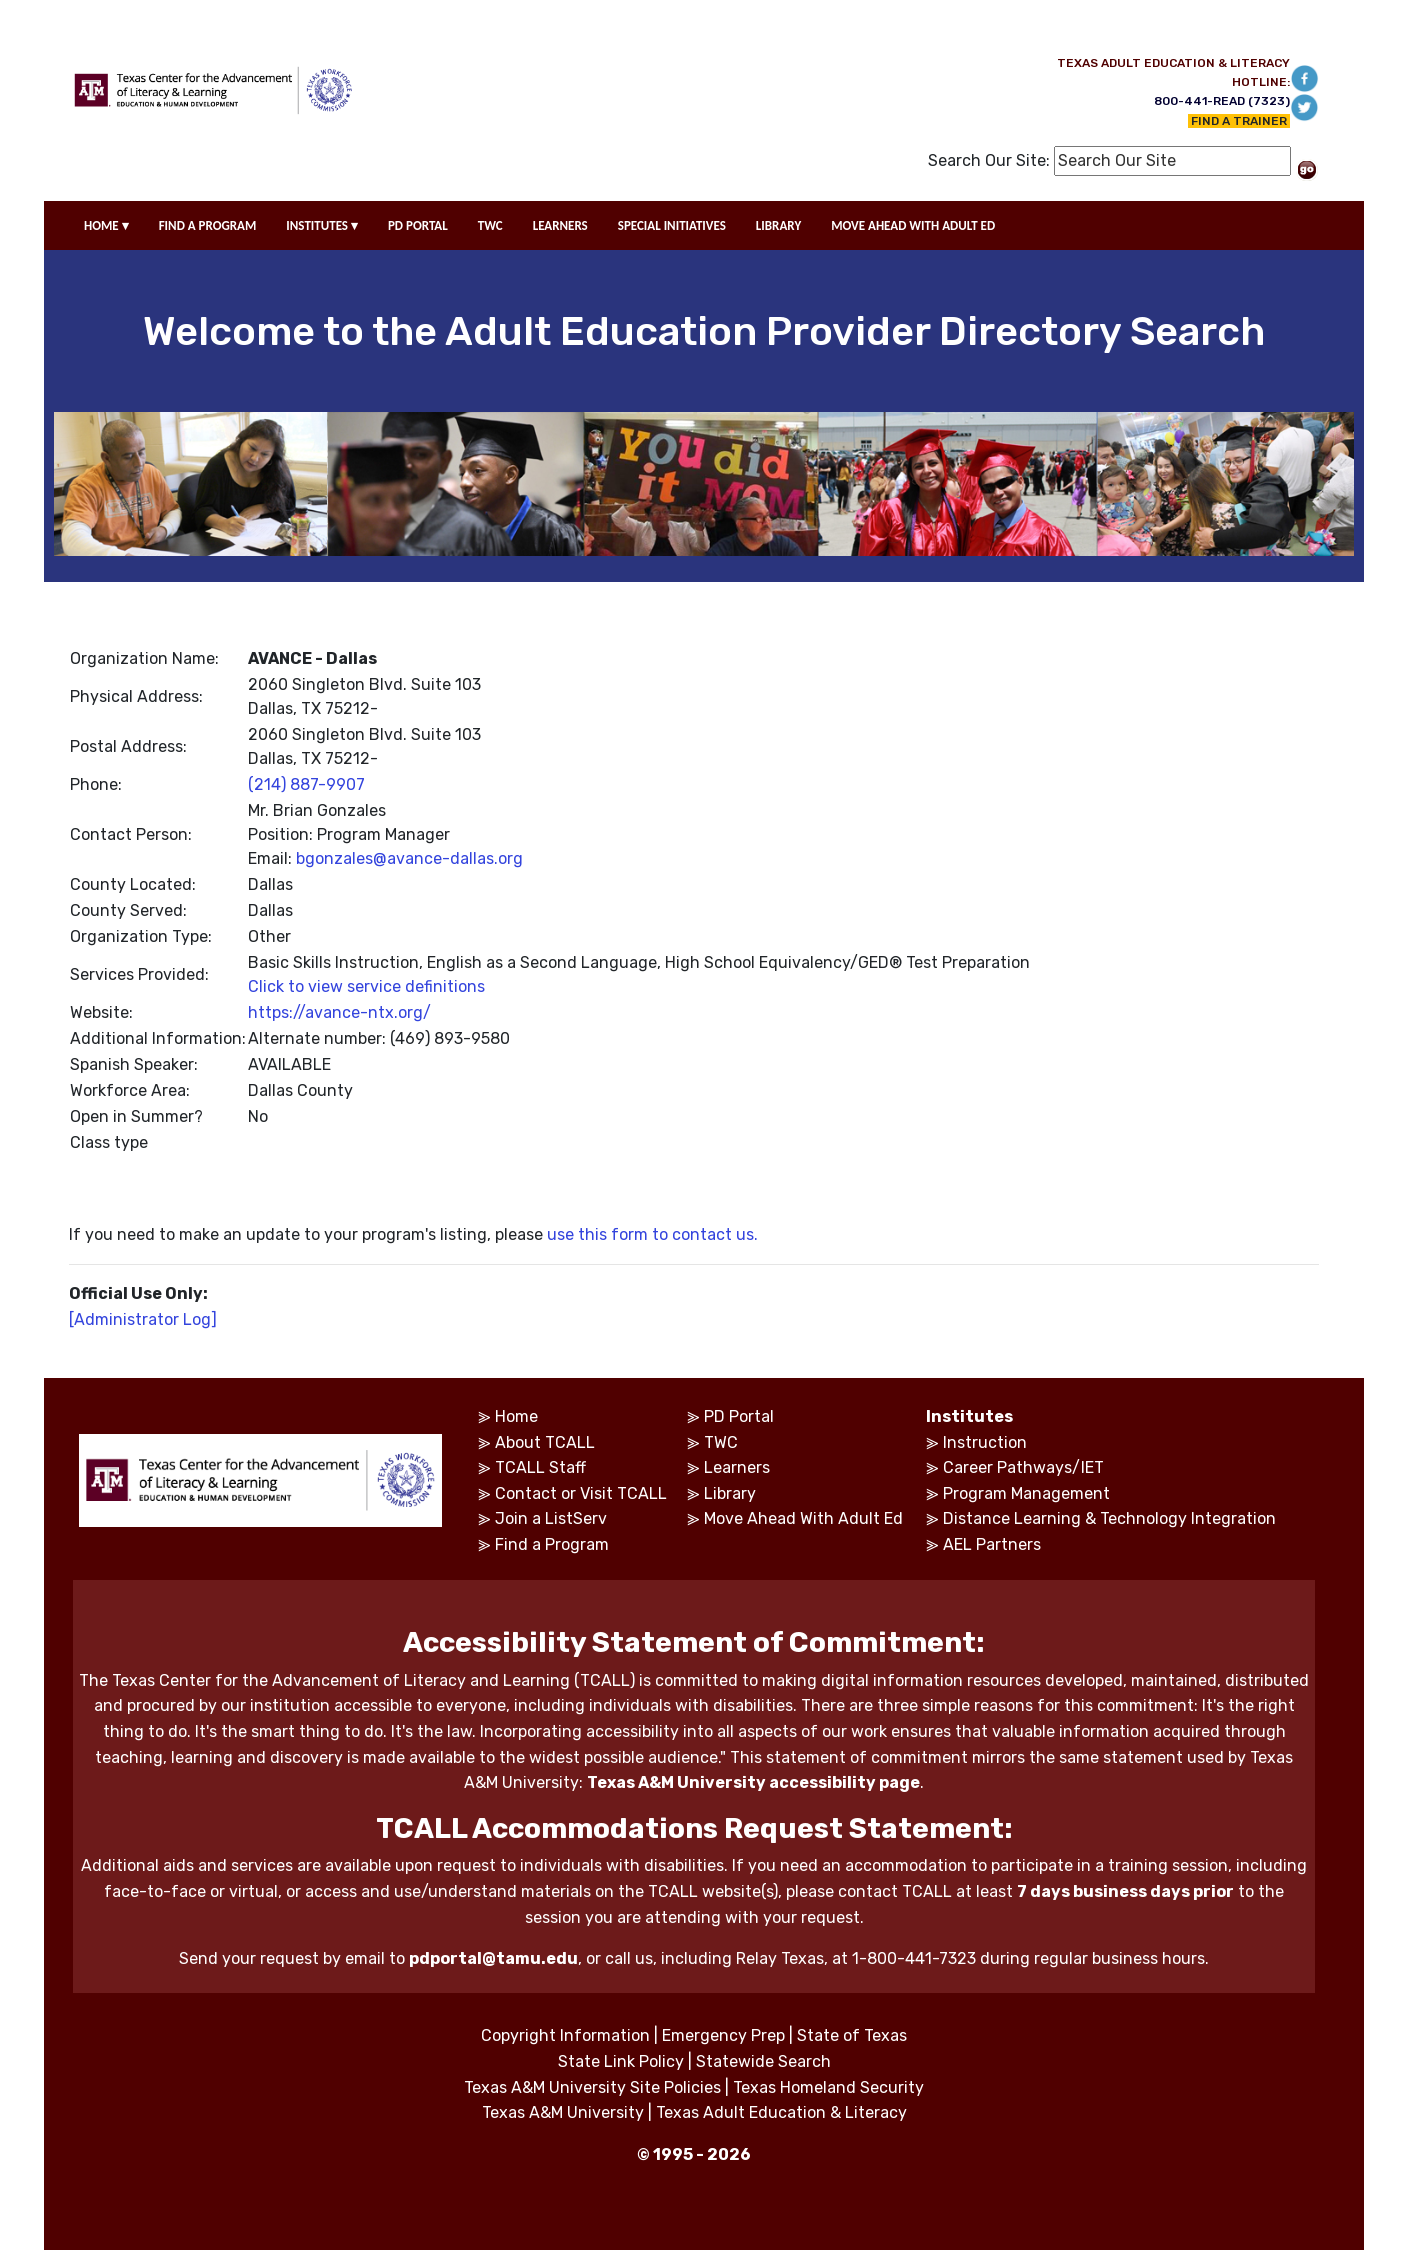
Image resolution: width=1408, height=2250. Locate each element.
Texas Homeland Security (828, 2087)
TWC (490, 225)
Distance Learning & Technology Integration (1109, 1518)
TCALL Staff (540, 1467)
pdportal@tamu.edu (493, 1958)
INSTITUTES (322, 225)
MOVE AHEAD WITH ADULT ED (913, 225)
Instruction (985, 1442)
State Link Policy (621, 2061)
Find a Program (552, 1544)
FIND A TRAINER (1239, 121)
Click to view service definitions (366, 986)
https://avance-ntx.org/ (339, 1012)
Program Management (1026, 1493)
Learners (737, 1467)
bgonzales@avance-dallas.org (409, 858)
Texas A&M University (563, 2112)
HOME (106, 225)
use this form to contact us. (652, 1234)
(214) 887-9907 (306, 784)
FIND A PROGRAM (208, 225)
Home (516, 1416)
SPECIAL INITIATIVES (672, 225)
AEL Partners (992, 1544)
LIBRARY (778, 225)
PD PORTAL (418, 225)
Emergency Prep (723, 2035)
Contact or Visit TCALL (581, 1493)
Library (730, 1493)
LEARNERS (560, 225)
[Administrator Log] (143, 1319)
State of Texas (852, 2035)
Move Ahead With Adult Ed (803, 1518)
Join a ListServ (551, 1518)
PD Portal (739, 1416)
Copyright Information (565, 2035)
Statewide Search (763, 2061)
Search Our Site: (989, 160)
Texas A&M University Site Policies (592, 2087)
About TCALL (545, 1442)
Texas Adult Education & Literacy (781, 2112)
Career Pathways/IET (1023, 1467)
